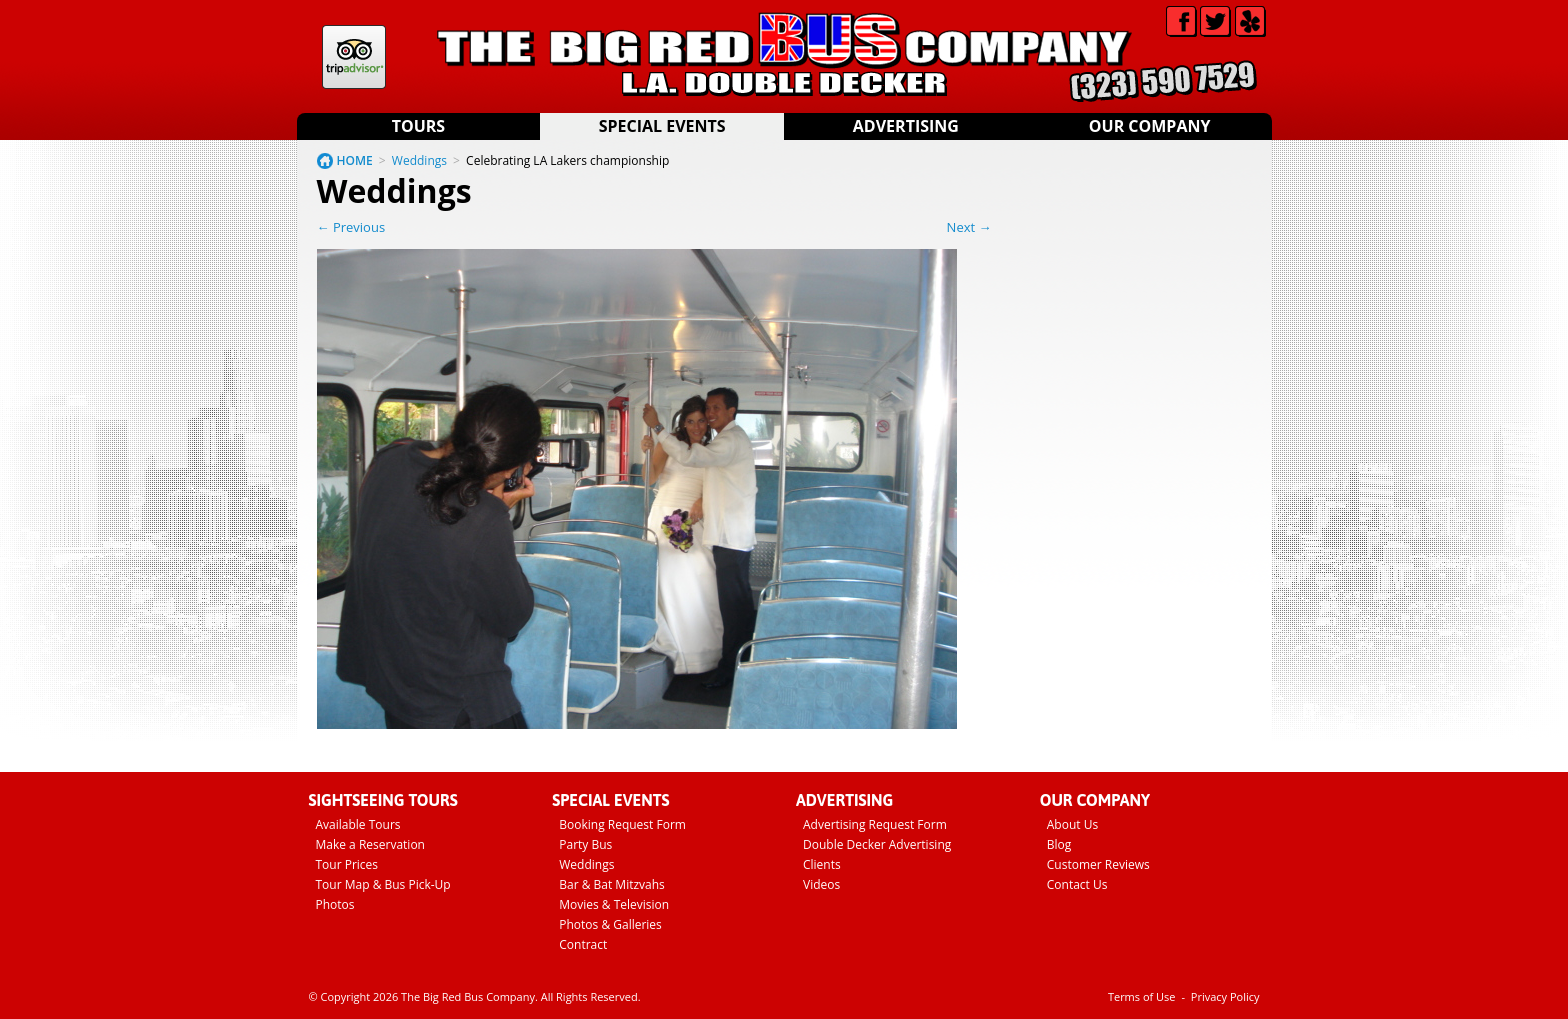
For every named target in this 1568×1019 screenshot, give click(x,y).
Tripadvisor (354, 57)
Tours (418, 126)
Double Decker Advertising (877, 844)
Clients (822, 864)
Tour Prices (347, 864)
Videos (821, 884)
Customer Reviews (1098, 864)
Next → (969, 227)
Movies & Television (614, 904)
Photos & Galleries (610, 924)
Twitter (1215, 21)
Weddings (419, 160)
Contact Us (1077, 884)
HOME (355, 160)
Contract (583, 944)
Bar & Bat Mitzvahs (612, 884)
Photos (335, 904)
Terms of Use (1142, 996)
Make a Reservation (370, 844)
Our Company (1150, 126)
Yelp (1250, 21)
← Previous (351, 227)
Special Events (662, 126)
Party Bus (585, 844)
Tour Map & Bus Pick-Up (383, 884)
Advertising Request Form (875, 824)
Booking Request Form (622, 824)
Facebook (1181, 21)
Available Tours (358, 824)
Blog (1059, 844)
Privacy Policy (1225, 996)
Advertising (906, 126)
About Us (1072, 824)
